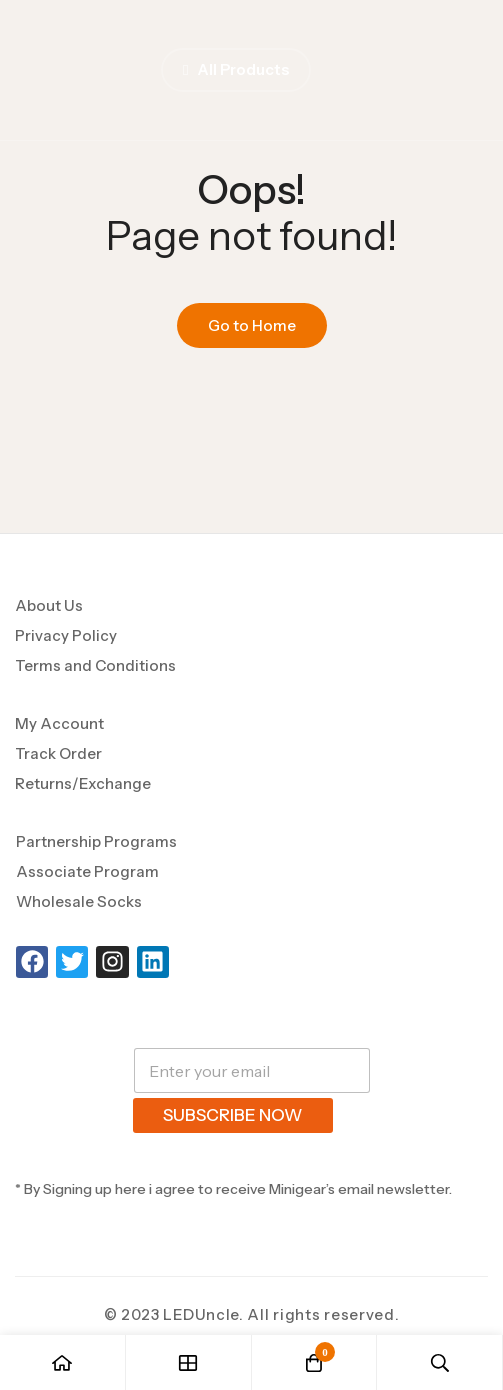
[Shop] (189, 1362)
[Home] (63, 1362)
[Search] (440, 1362)
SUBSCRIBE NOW (233, 1115)
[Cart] (315, 1362)
